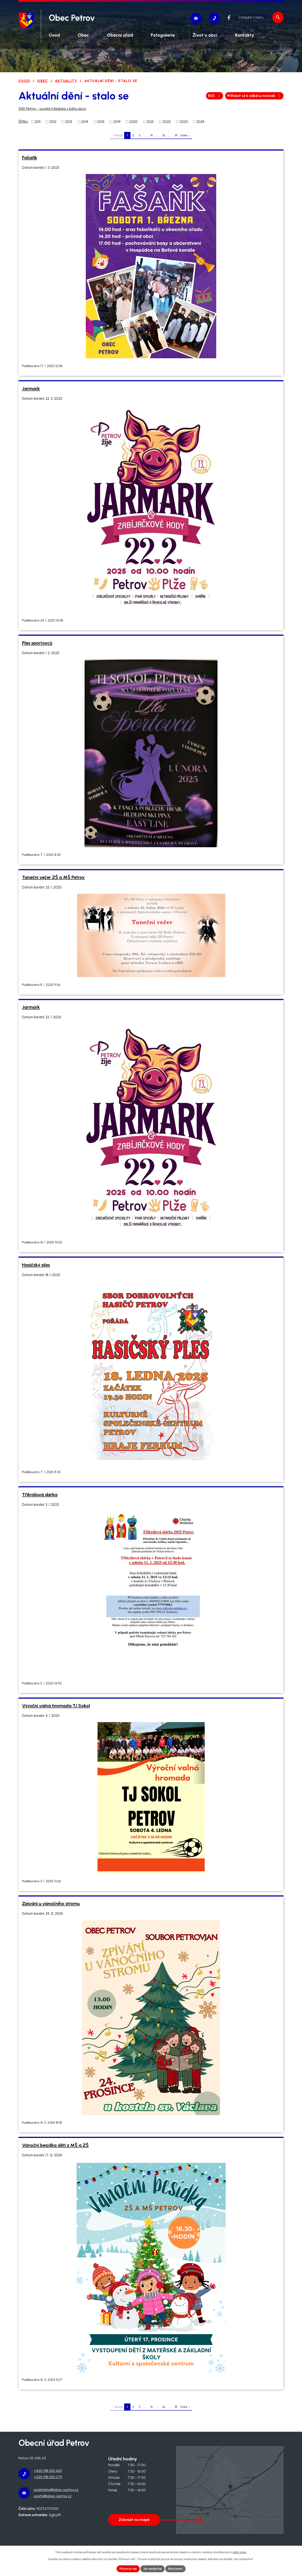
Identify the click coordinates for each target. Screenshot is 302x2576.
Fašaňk (29, 157)
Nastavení (175, 2569)
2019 (117, 122)
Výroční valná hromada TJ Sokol (56, 1705)
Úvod (24, 81)
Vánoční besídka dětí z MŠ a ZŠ (55, 2145)
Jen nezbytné (152, 2569)
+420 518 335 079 (48, 2477)
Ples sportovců (37, 643)
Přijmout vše (128, 2569)
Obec (42, 81)
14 (152, 135)
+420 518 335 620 (48, 2471)
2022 (167, 122)
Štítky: (23, 121)
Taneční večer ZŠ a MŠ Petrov (53, 877)
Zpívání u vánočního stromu (51, 1903)
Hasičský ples (36, 1265)
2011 (37, 122)
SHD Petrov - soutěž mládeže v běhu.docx (52, 109)
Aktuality (66, 81)
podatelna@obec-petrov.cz (56, 2490)
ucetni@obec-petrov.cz (53, 2496)
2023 (184, 122)
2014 (84, 122)
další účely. (240, 2552)
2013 (68, 122)
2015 (100, 122)
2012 (52, 122)
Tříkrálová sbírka (39, 1494)
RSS (214, 96)
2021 (150, 122)
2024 (200, 122)
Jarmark (31, 388)
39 (176, 135)
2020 (133, 122)
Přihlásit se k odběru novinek (254, 96)
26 (163, 135)
